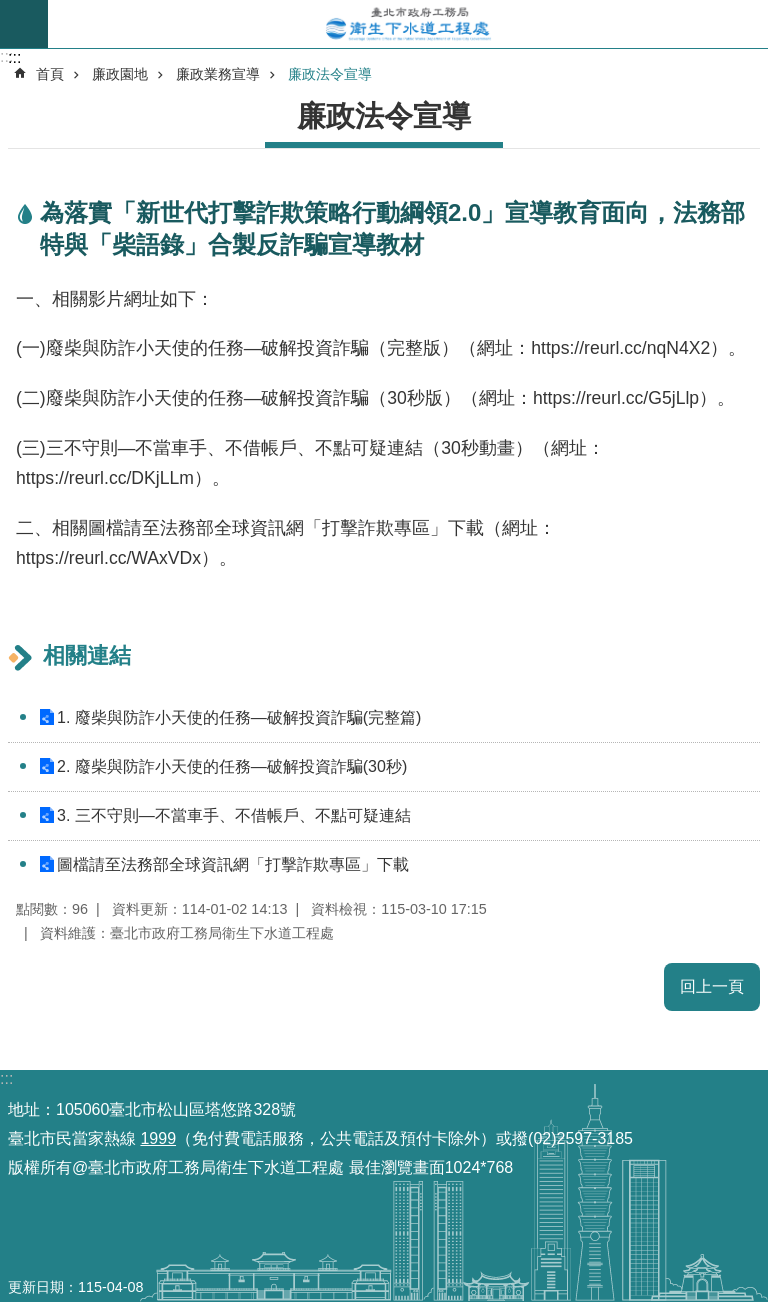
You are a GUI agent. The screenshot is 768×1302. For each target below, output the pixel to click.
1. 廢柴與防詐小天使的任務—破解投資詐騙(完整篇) (239, 717)
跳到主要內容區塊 (10, 10)
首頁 (50, 74)
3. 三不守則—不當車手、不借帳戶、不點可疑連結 (234, 815)
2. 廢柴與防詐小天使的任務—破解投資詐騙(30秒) (232, 766)
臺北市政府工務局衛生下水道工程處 (408, 24)
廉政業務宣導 (218, 74)
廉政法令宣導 (330, 74)
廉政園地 (120, 74)
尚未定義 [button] (24, 24)
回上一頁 (712, 986)
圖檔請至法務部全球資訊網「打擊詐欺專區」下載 (233, 864)
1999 (158, 1138)
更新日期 (36, 1287)
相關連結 (87, 655)
